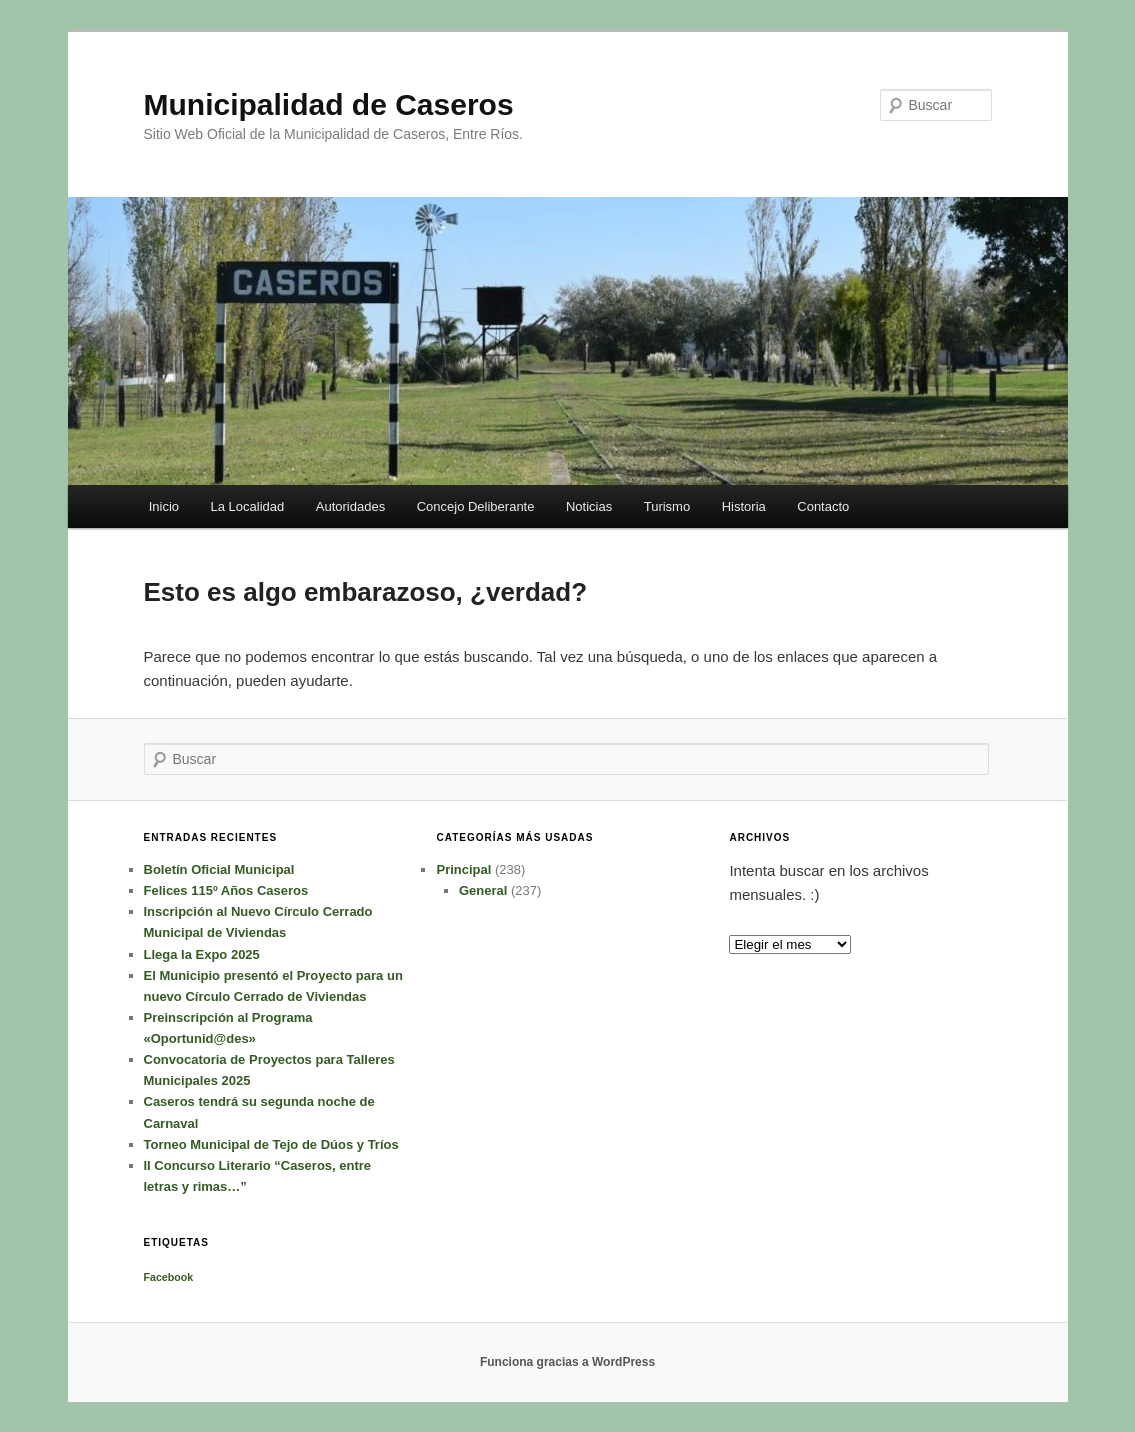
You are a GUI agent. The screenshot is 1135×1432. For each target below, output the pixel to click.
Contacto (823, 506)
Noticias (589, 506)
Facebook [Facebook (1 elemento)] (169, 1277)
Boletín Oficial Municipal (219, 869)
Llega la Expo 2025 (202, 954)
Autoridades (350, 506)
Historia (744, 506)
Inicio (164, 506)
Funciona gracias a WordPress (567, 1362)
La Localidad (248, 506)
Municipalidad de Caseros (329, 104)
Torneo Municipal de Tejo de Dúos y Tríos (271, 1144)
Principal (463, 869)
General (483, 890)
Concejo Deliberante (476, 506)
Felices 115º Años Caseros (226, 890)
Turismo (667, 506)
